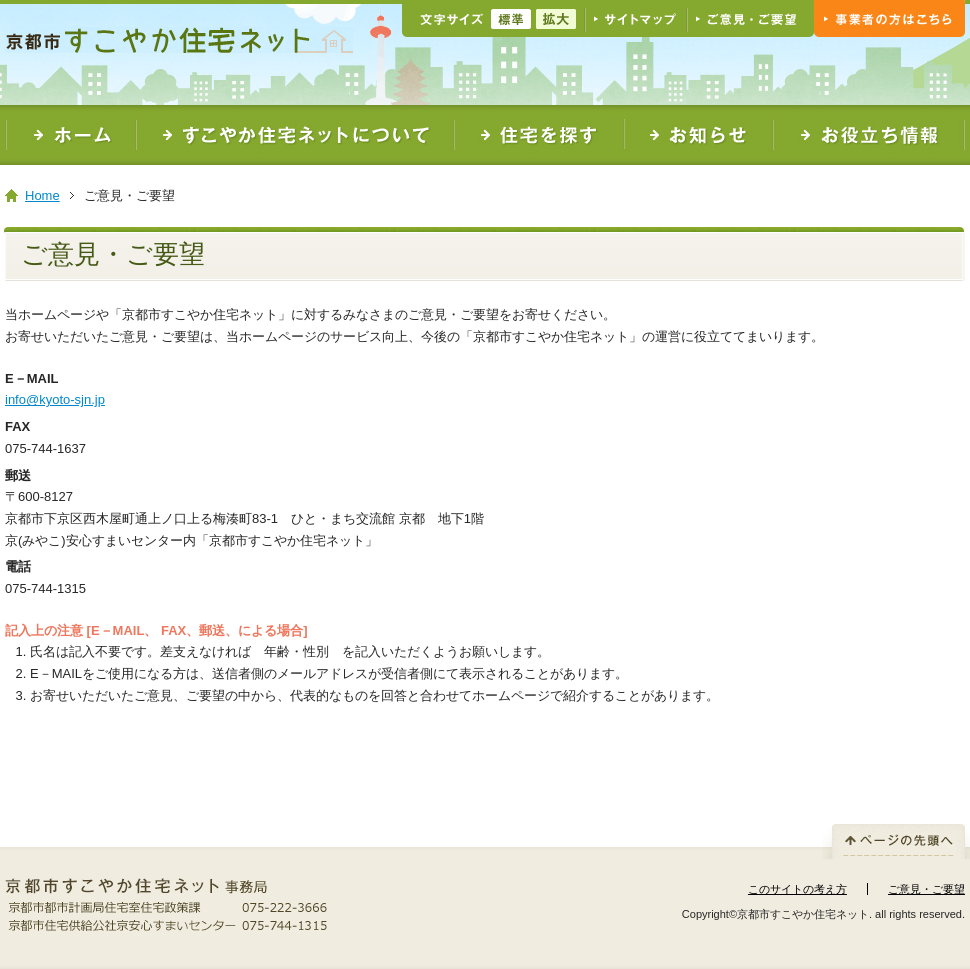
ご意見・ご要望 (926, 889)
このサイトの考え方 (797, 889)
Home (42, 195)
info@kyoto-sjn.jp (55, 399)
